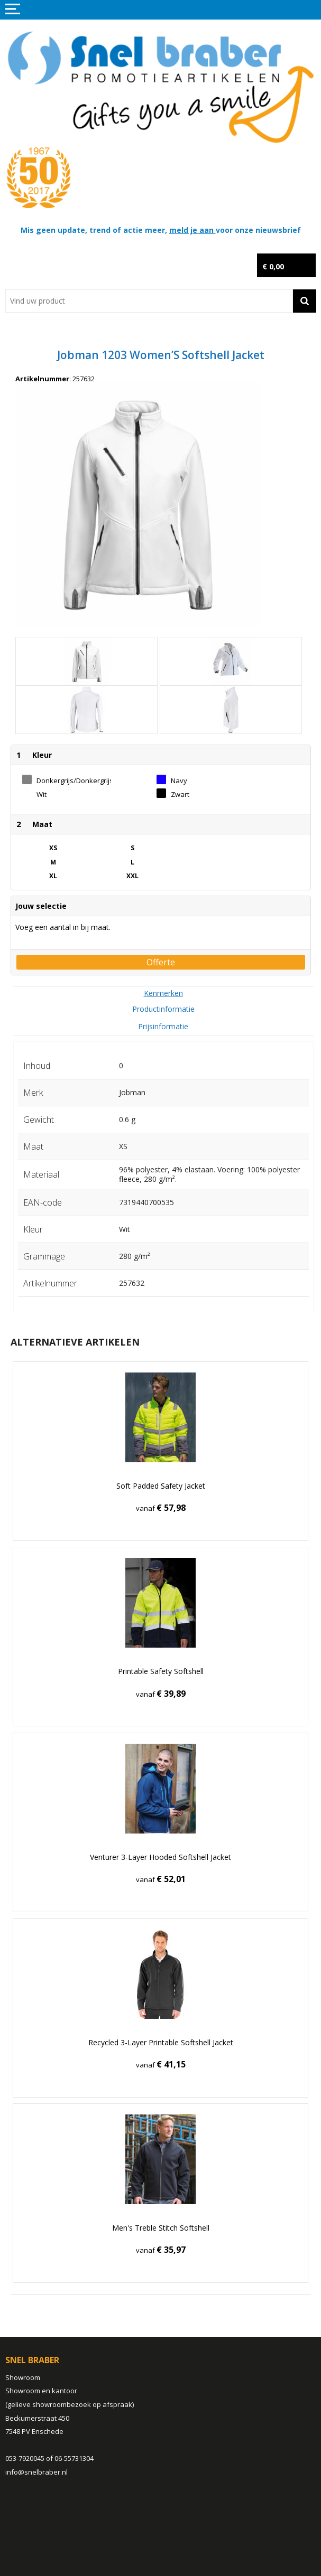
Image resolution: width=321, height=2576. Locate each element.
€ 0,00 (273, 266)
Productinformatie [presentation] (163, 1009)
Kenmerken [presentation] (163, 993)
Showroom (22, 2377)
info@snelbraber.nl (36, 2472)
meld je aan (192, 230)
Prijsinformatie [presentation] (163, 1026)
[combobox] (149, 301)
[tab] (163, 993)
